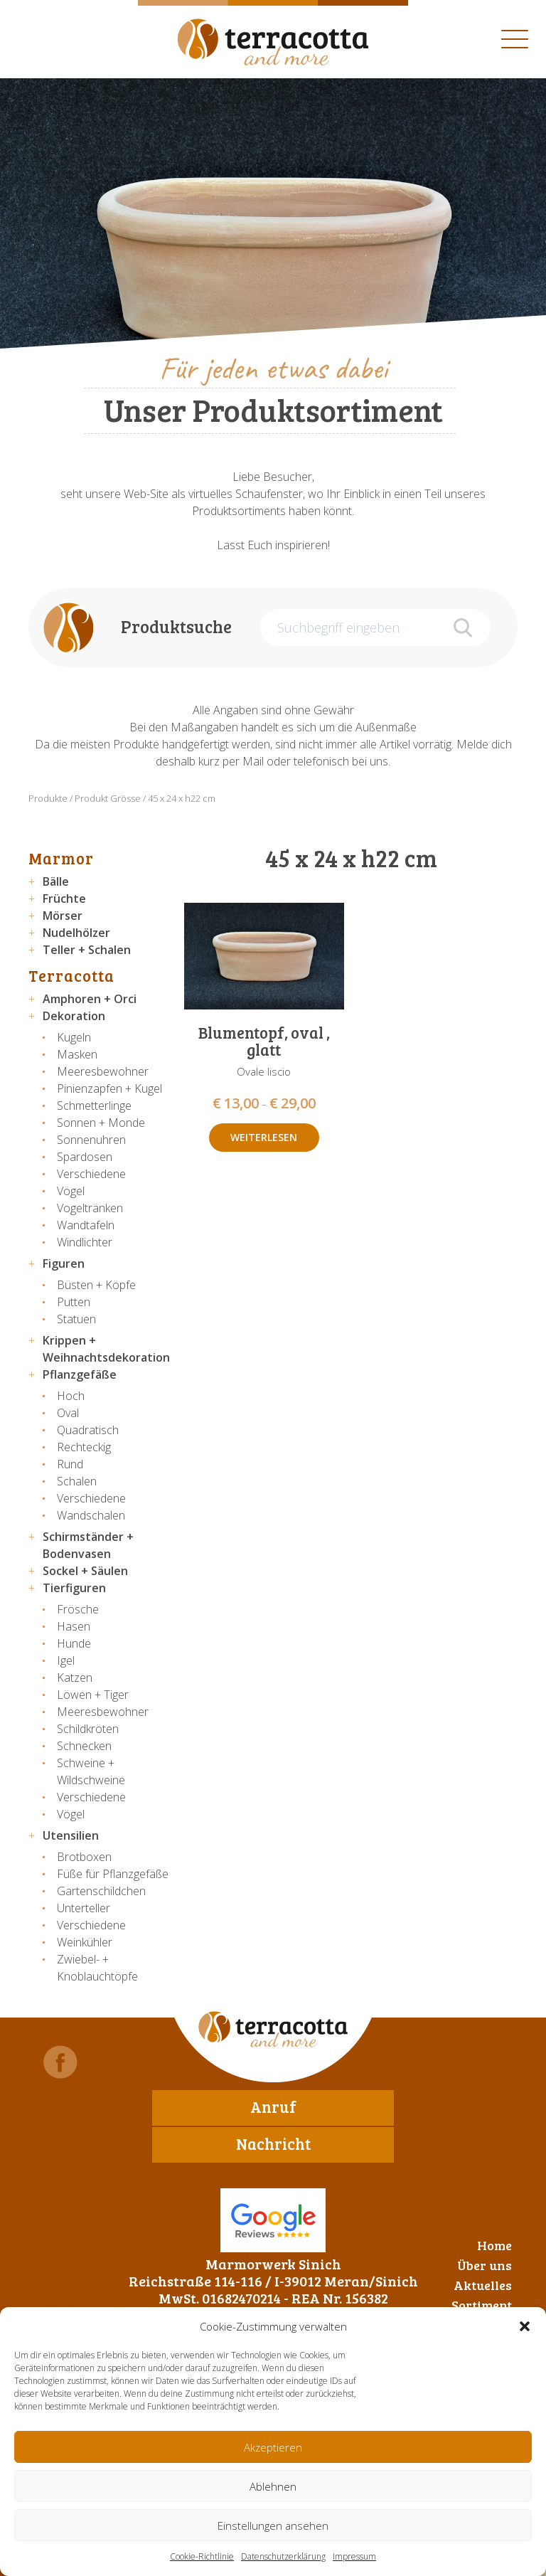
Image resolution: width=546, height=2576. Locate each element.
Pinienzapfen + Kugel (109, 1088)
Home (494, 2245)
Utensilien (71, 1835)
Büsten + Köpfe (96, 1285)
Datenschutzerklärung (283, 2556)
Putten (73, 1302)
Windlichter (84, 1242)
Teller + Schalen (87, 950)
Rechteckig (84, 1447)
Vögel (71, 1191)
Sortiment (481, 2304)
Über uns (484, 2265)
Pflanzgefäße (80, 1374)
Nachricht (273, 2143)
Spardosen (84, 1157)
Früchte (64, 898)
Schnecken (84, 1746)
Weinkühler (84, 1942)
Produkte (48, 798)
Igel (66, 1660)
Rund (70, 1464)
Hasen (73, 1626)
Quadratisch (88, 1430)
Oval (68, 1413)
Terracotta (71, 975)
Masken (77, 1054)
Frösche (78, 1609)
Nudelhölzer (76, 932)
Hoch (71, 1396)
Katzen (74, 1677)
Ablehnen (273, 2486)
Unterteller (83, 1908)
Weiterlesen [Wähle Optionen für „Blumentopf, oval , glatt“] (263, 1137)
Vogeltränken (90, 1208)
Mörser (62, 915)
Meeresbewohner (103, 1071)
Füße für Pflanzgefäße (112, 1874)
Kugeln (74, 1037)
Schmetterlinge (94, 1105)
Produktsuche (176, 626)
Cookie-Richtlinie (202, 2556)
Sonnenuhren (91, 1139)
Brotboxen (84, 1857)
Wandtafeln (85, 1225)
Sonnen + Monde (101, 1122)
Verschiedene (91, 1174)
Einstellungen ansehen (273, 2525)
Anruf (273, 2106)
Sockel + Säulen (85, 1571)
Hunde (74, 1643)
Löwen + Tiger (93, 1694)
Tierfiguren (74, 1588)
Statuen (76, 1319)
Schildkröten (88, 1729)
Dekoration (74, 1016)
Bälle (56, 881)
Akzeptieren (273, 2447)
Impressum (354, 2556)
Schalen (77, 1481)
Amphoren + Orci (89, 999)
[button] (525, 2326)
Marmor (61, 858)
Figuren (64, 1263)
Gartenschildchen (101, 1891)
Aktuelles (483, 2285)
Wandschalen (91, 1515)
